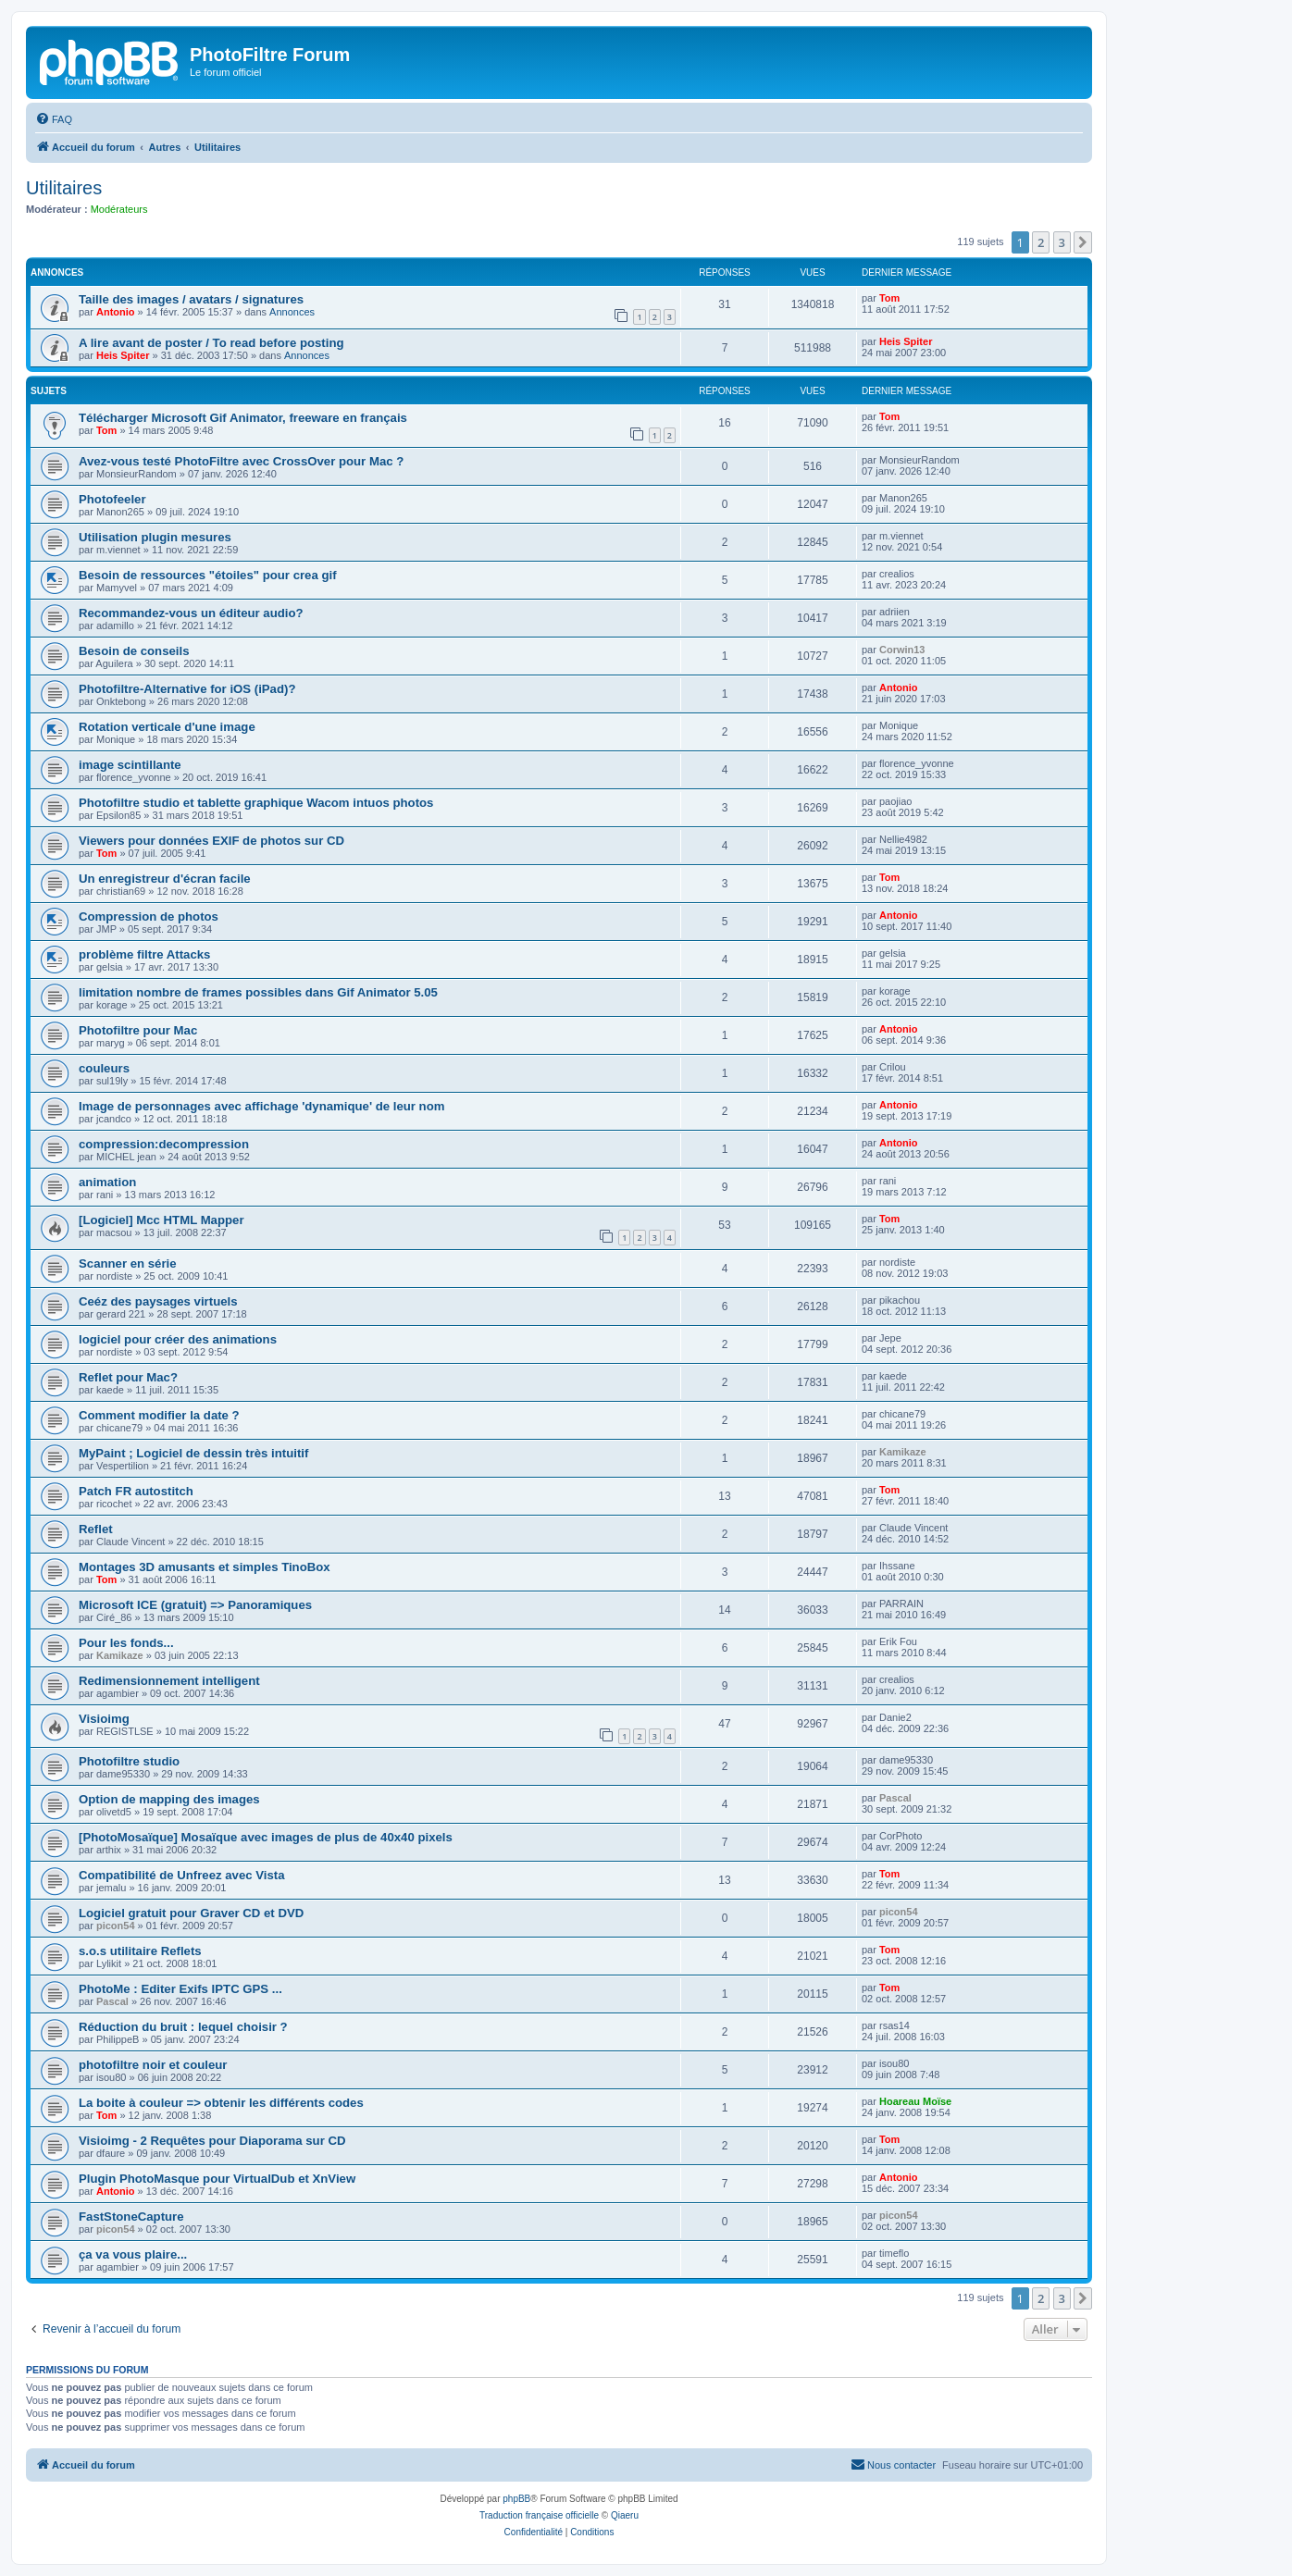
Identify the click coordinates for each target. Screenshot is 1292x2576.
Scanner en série (128, 1263)
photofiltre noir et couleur (153, 2065)
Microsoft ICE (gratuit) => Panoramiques (195, 1605)
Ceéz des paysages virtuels (158, 1301)
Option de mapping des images (169, 1799)
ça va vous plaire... (133, 2254)
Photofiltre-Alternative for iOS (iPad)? (187, 689)
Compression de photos (148, 916)
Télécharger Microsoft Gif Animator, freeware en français (243, 418)
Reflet (96, 1529)
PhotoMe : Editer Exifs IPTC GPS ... (180, 1989)
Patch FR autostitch (136, 1491)
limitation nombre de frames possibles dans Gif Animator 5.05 (258, 992)
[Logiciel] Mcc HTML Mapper (161, 1220)
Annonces (292, 311)
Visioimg (104, 1719)
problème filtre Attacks (144, 954)
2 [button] (1040, 242)
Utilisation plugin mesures (155, 537)
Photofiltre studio (129, 1761)
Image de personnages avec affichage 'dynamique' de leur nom (261, 1106)
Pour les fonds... (126, 1643)
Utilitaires (64, 188)
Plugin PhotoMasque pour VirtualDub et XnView (217, 2179)
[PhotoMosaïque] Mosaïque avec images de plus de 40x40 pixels (266, 1837)
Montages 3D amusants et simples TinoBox (204, 1567)
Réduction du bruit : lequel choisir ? (183, 2027)
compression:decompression (164, 1144)
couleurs (104, 1068)
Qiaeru (625, 2515)
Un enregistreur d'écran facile (165, 879)
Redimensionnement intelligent (169, 1681)
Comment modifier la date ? (159, 1415)
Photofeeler (112, 499)
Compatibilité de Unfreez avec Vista (182, 1875)
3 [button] (1062, 242)
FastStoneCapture (131, 2216)
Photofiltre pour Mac (138, 1030)
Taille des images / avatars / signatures (191, 299)
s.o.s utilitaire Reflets (140, 1951)
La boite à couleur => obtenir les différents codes (221, 2103)
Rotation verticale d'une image (167, 727)
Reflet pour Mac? (128, 1377)
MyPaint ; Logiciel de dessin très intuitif (193, 1453)
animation (107, 1182)
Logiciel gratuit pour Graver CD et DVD (191, 1913)
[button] (1083, 242)
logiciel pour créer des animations (178, 1339)
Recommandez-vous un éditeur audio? (191, 613)
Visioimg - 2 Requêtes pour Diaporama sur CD (212, 2141)
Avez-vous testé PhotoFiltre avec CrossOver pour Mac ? (241, 461)
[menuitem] (53, 119)
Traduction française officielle (539, 2515)
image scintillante (130, 765)
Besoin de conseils (134, 651)
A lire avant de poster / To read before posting (211, 343)
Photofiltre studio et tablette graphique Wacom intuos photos (256, 803)
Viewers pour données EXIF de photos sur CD (211, 841)
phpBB (516, 2499)
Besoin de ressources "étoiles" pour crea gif (208, 575)
